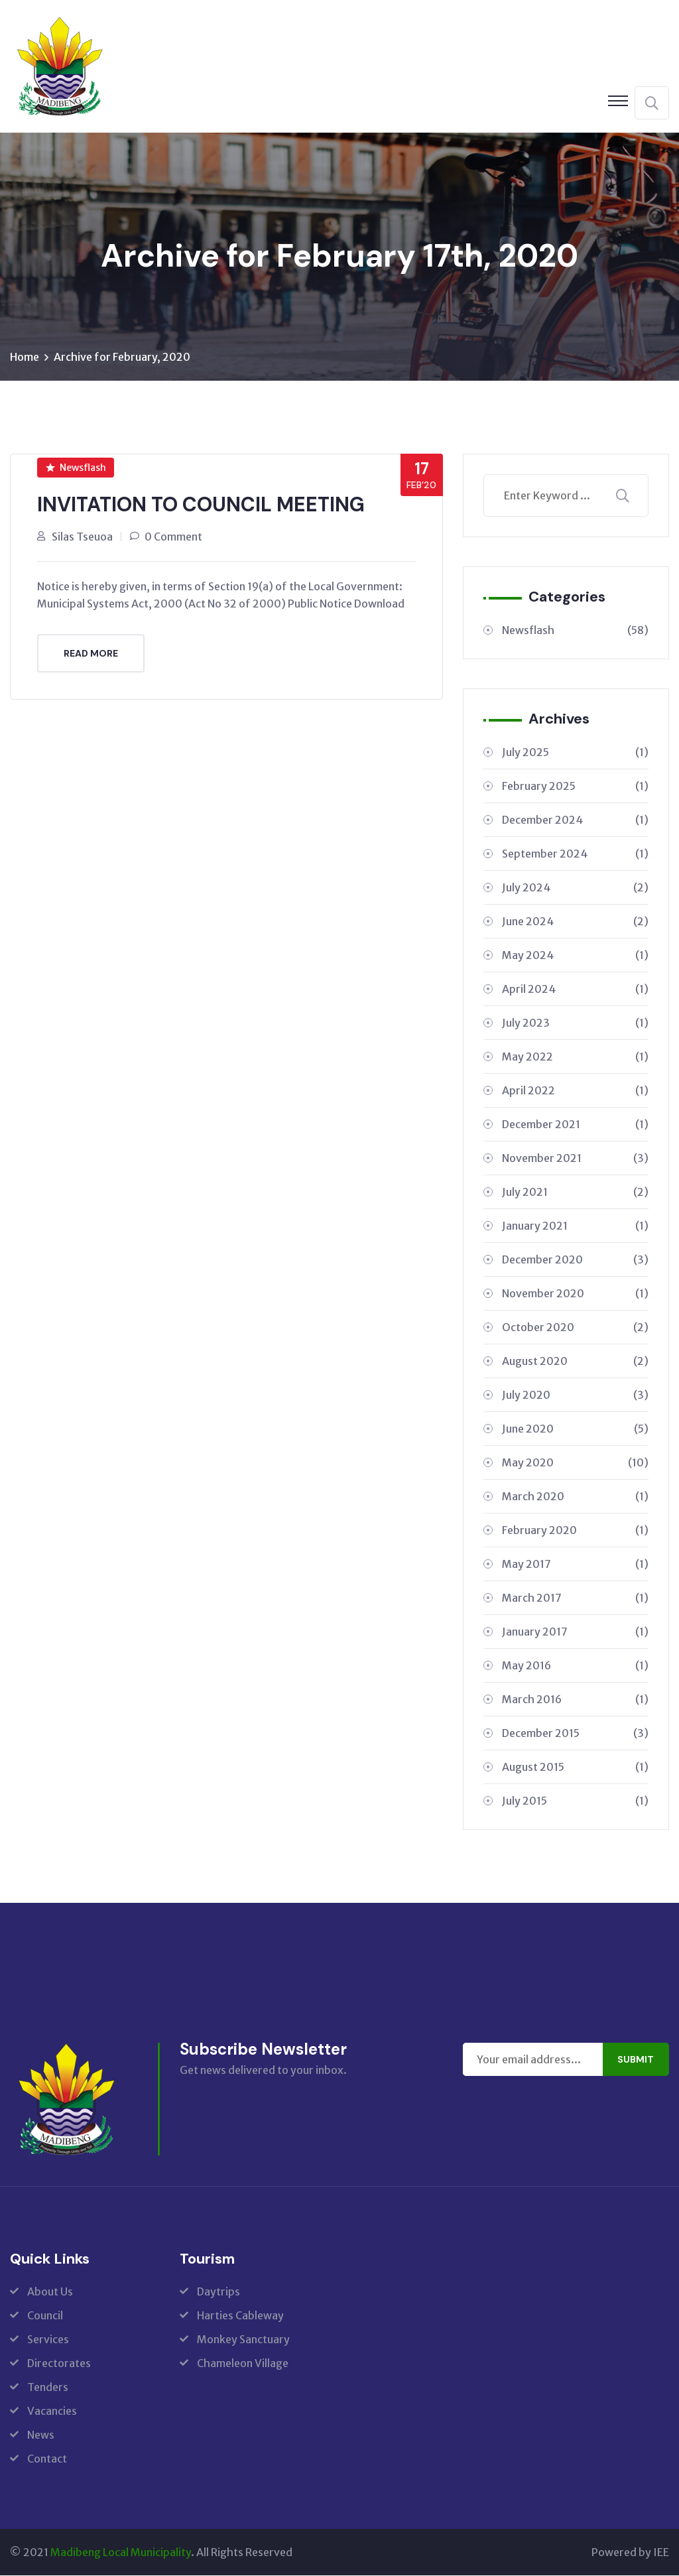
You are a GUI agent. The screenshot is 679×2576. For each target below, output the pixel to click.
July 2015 (575, 1801)
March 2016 (575, 1699)
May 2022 (575, 1057)
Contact (47, 2459)
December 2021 (575, 1124)
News (40, 2435)
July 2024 (575, 888)
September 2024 (575, 854)
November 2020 (575, 1294)
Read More (91, 653)
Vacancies (52, 2411)
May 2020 (575, 1463)
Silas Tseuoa (82, 536)
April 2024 (575, 989)
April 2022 (575, 1091)
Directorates (59, 2363)
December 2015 (575, 1733)
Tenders (47, 2387)
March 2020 (575, 1497)
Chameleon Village (242, 2363)
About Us (50, 2292)
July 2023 (575, 1023)
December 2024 (575, 820)
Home (24, 357)
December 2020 (575, 1260)
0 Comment (173, 536)
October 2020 (575, 1327)
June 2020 (575, 1429)
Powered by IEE (630, 2552)
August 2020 (575, 1361)
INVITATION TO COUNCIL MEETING (201, 505)
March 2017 (575, 1598)
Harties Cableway (240, 2316)
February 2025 (575, 786)
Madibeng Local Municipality (120, 2552)
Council (45, 2316)
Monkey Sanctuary (243, 2340)
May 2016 (575, 1666)
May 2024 (575, 955)
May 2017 (575, 1564)
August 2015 (575, 1767)
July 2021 (575, 1192)
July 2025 (575, 752)
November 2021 (575, 1158)
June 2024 (575, 922)
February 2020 (575, 1530)
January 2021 (575, 1226)
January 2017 (575, 1632)
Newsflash (76, 468)
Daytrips (218, 2292)
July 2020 (575, 1395)
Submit (635, 2060)
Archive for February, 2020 (122, 357)
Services (48, 2340)
